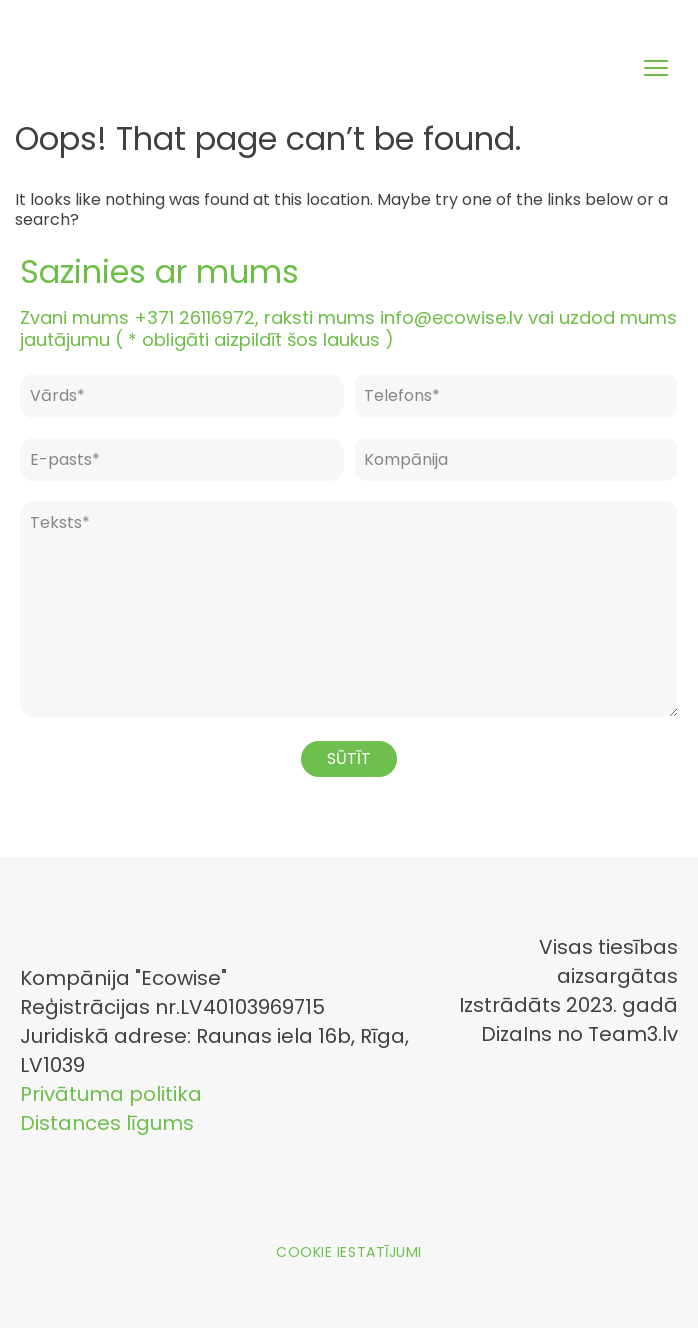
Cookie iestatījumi (349, 1252)
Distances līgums (107, 1123)
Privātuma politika (111, 1094)
